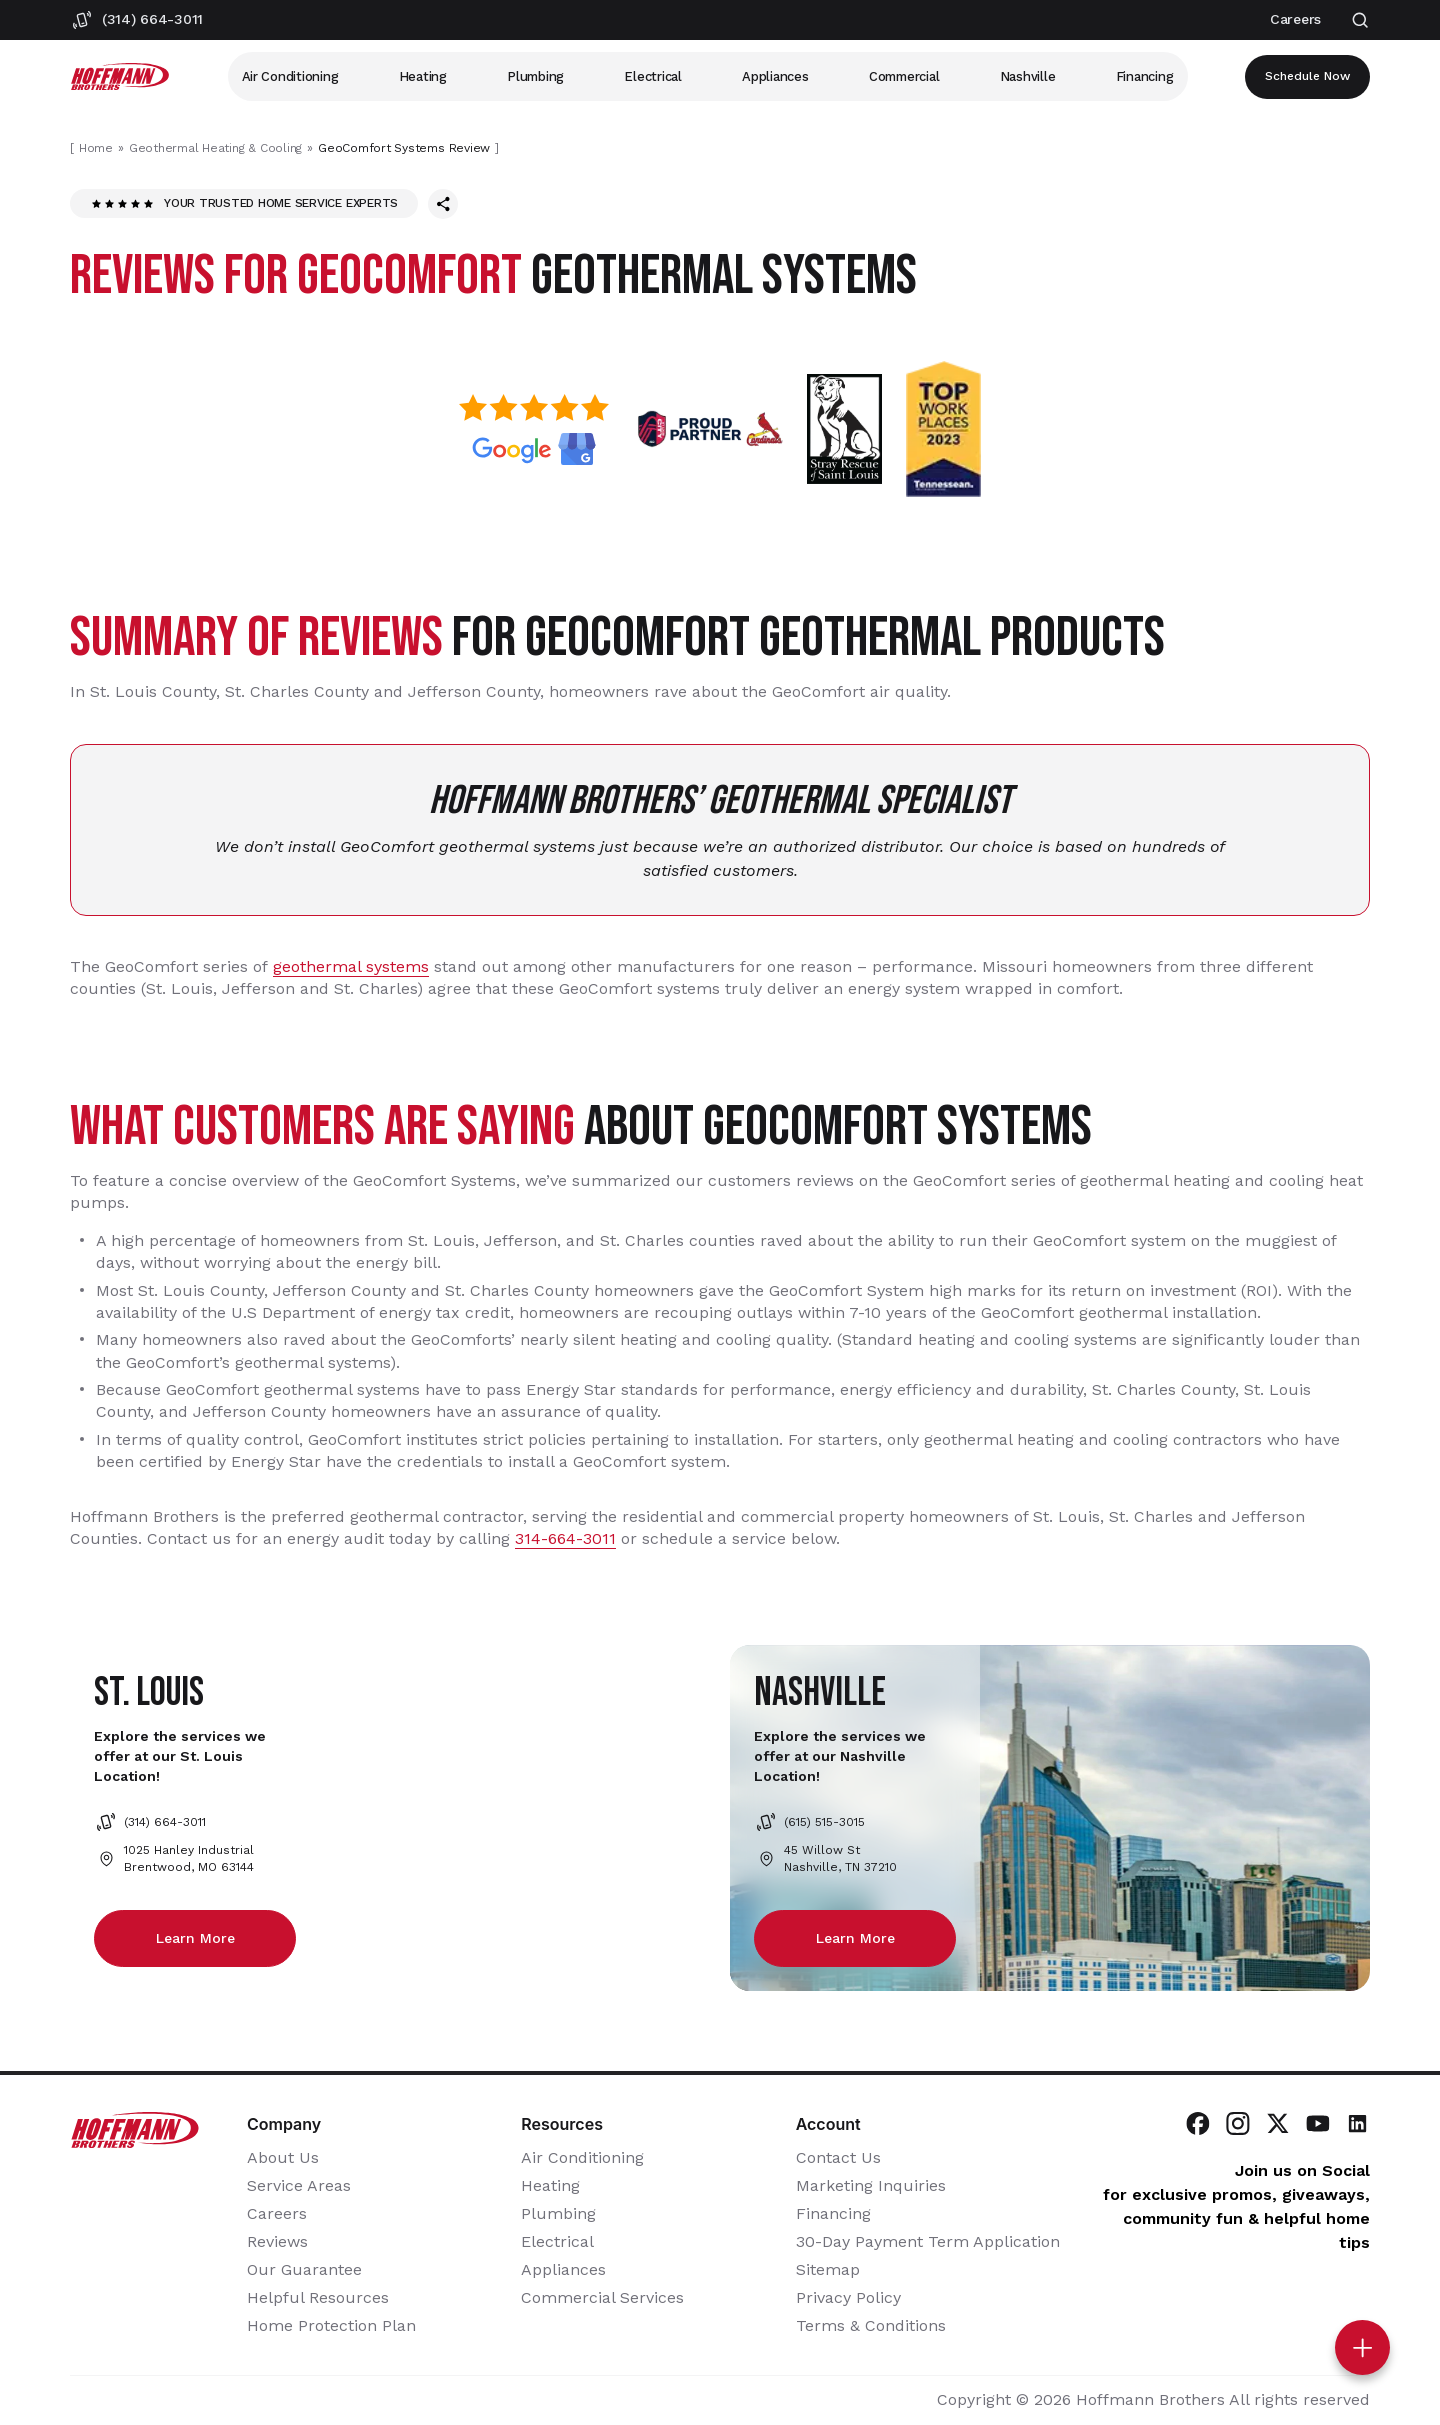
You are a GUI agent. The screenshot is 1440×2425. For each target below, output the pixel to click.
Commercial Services (602, 2298)
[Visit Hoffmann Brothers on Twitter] (1278, 2124)
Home (96, 148)
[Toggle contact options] (1362, 2347)
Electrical (652, 76)
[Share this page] (443, 204)
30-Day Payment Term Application (928, 2242)
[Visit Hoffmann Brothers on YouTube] (1318, 2124)
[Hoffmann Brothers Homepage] (120, 76)
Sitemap (828, 2270)
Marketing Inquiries (871, 2186)
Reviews (277, 2242)
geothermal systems (351, 966)
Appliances (775, 76)
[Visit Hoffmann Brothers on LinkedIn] (1358, 2124)
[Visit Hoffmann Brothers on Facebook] (1198, 2124)
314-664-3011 (565, 1538)
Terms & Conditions (871, 2326)
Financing (1145, 76)
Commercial (904, 76)
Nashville (1028, 76)
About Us (283, 2158)
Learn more (195, 1938)
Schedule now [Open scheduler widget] (1307, 77)
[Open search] (1360, 20)
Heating (423, 76)
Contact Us (838, 2158)
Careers (277, 2214)
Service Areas (299, 2186)
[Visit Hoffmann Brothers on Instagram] (1238, 2124)
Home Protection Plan (331, 2326)
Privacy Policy (848, 2298)
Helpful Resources (318, 2298)
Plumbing (535, 76)
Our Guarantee (304, 2270)
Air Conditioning (290, 76)
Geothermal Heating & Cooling (215, 148)
